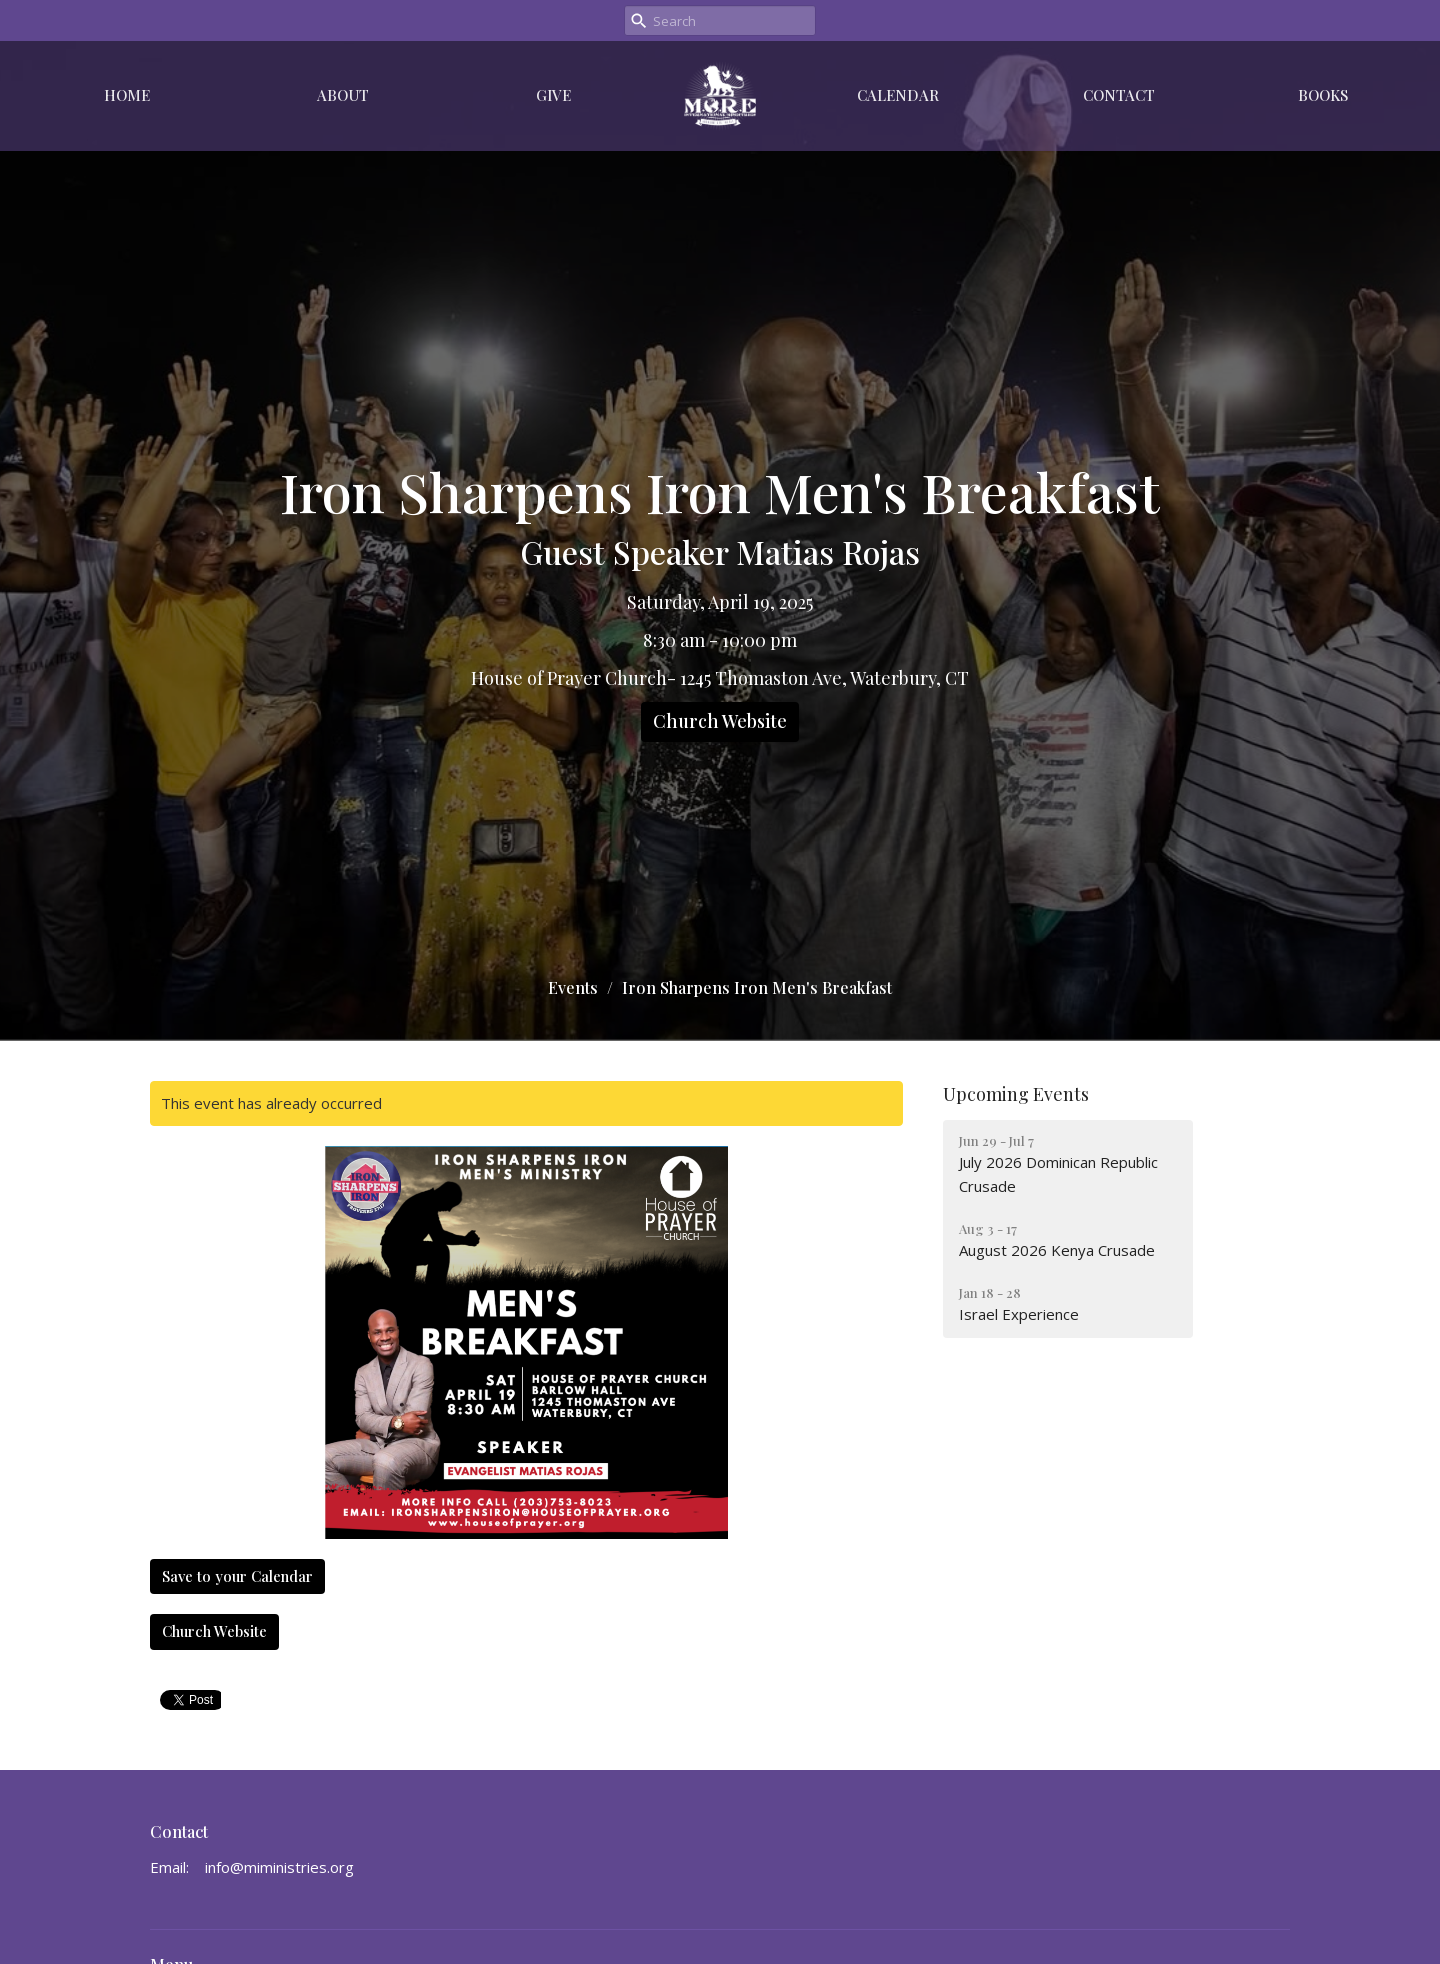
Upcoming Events (1016, 1094)
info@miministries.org (279, 1867)
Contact (1119, 95)
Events (573, 987)
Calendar (898, 95)
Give (553, 95)
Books (1323, 95)
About (343, 95)
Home (127, 95)
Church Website (720, 721)
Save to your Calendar (237, 1576)
